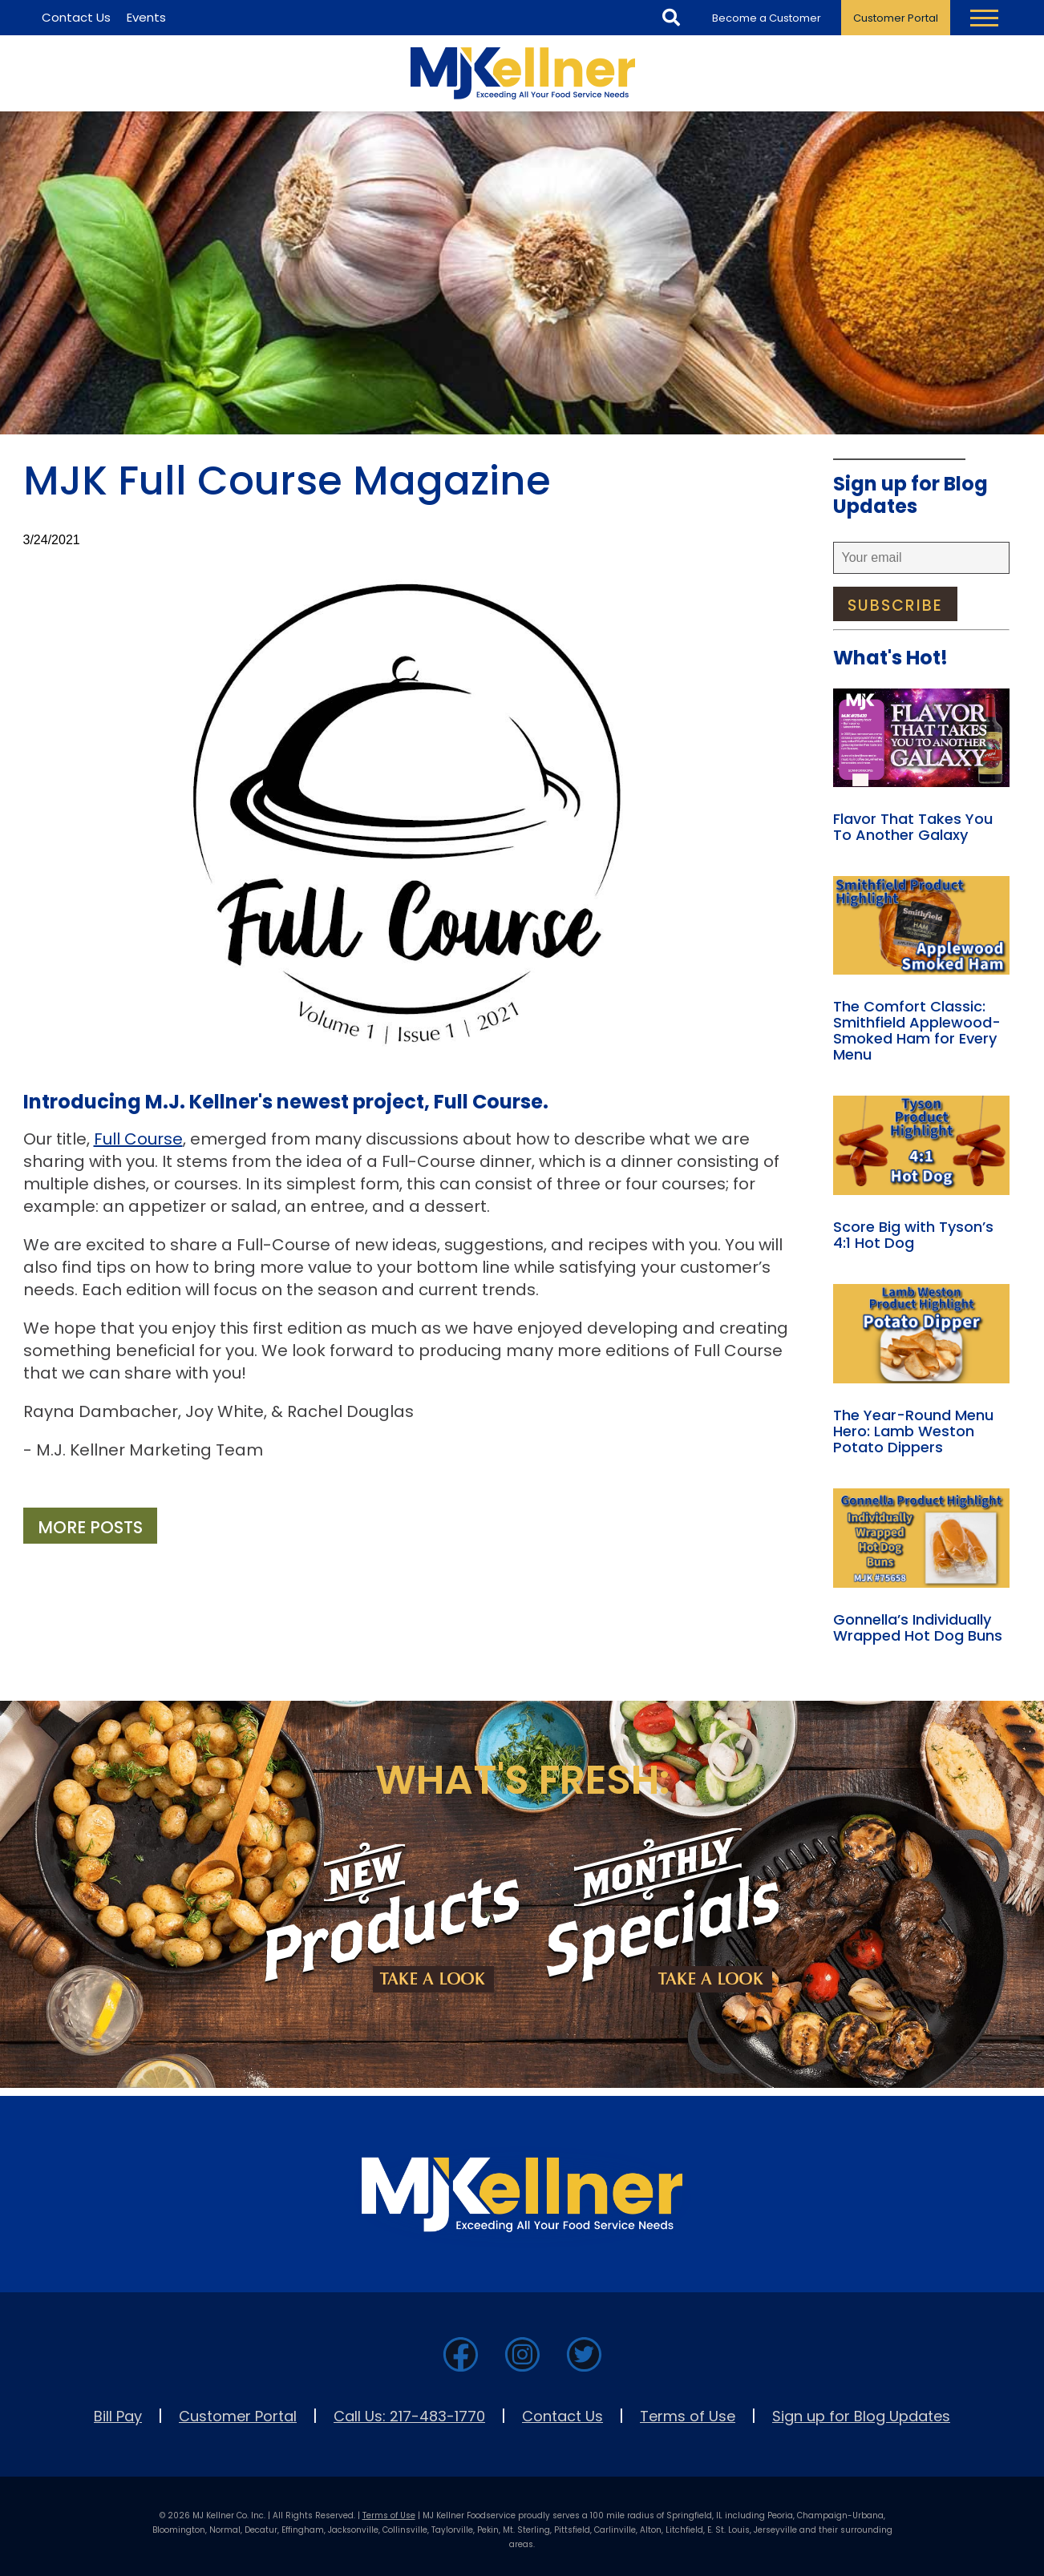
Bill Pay (118, 2416)
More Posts (90, 1527)
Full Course (138, 1139)
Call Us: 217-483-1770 (409, 2416)
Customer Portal (895, 18)
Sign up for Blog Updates (861, 2416)
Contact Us (562, 2416)
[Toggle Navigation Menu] (984, 17)
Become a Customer (766, 18)
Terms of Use (687, 2416)
